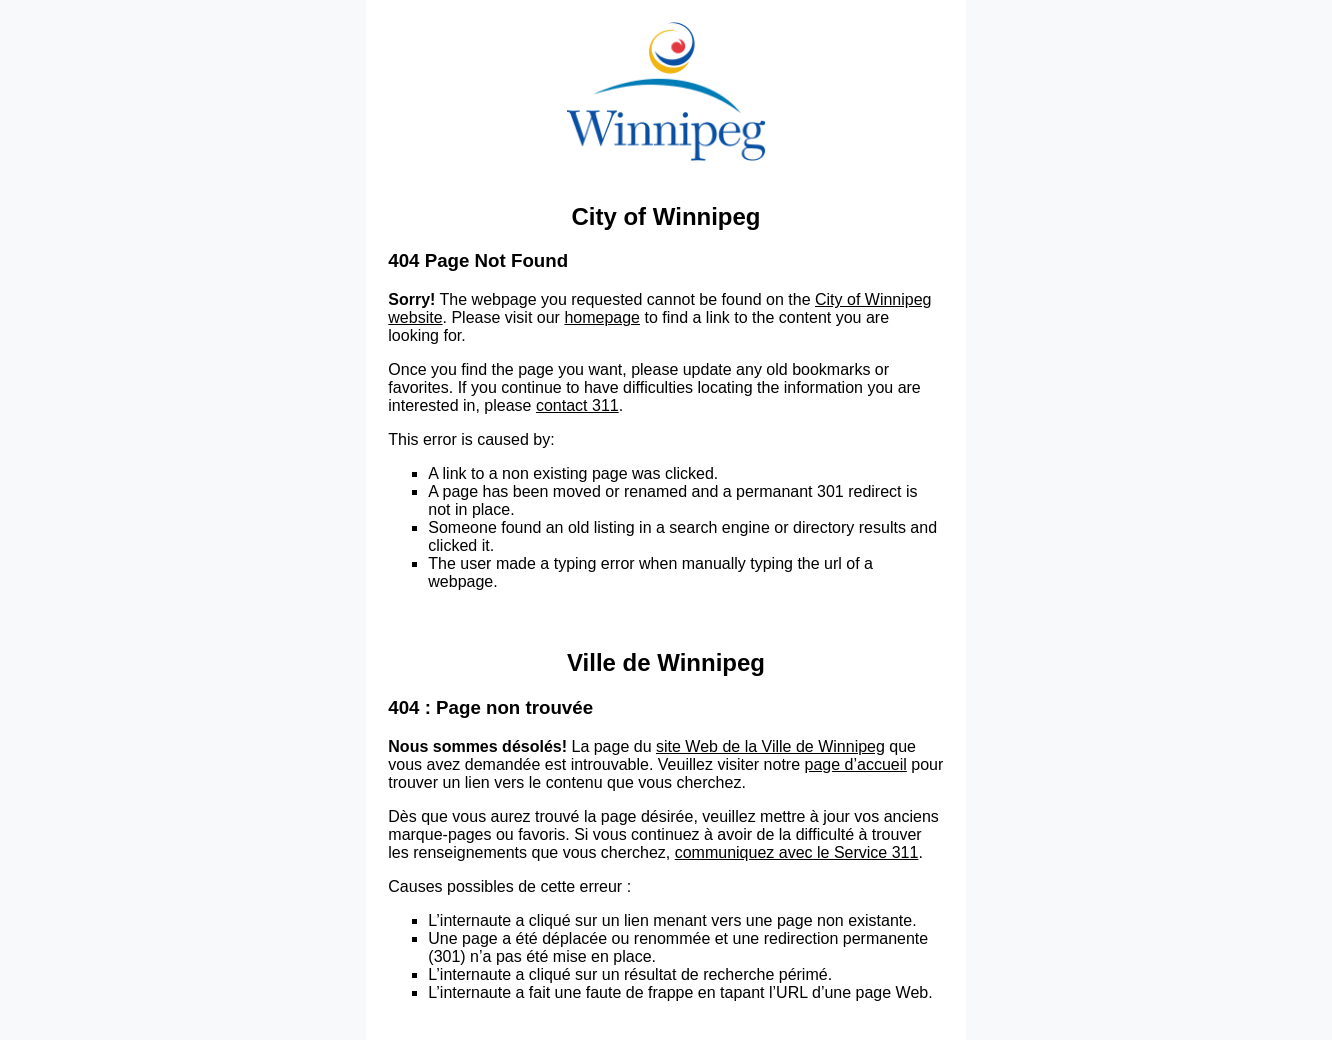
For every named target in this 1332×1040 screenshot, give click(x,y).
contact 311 (577, 405)
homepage (602, 317)
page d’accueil (856, 764)
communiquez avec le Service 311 (797, 852)
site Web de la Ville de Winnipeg (770, 746)
